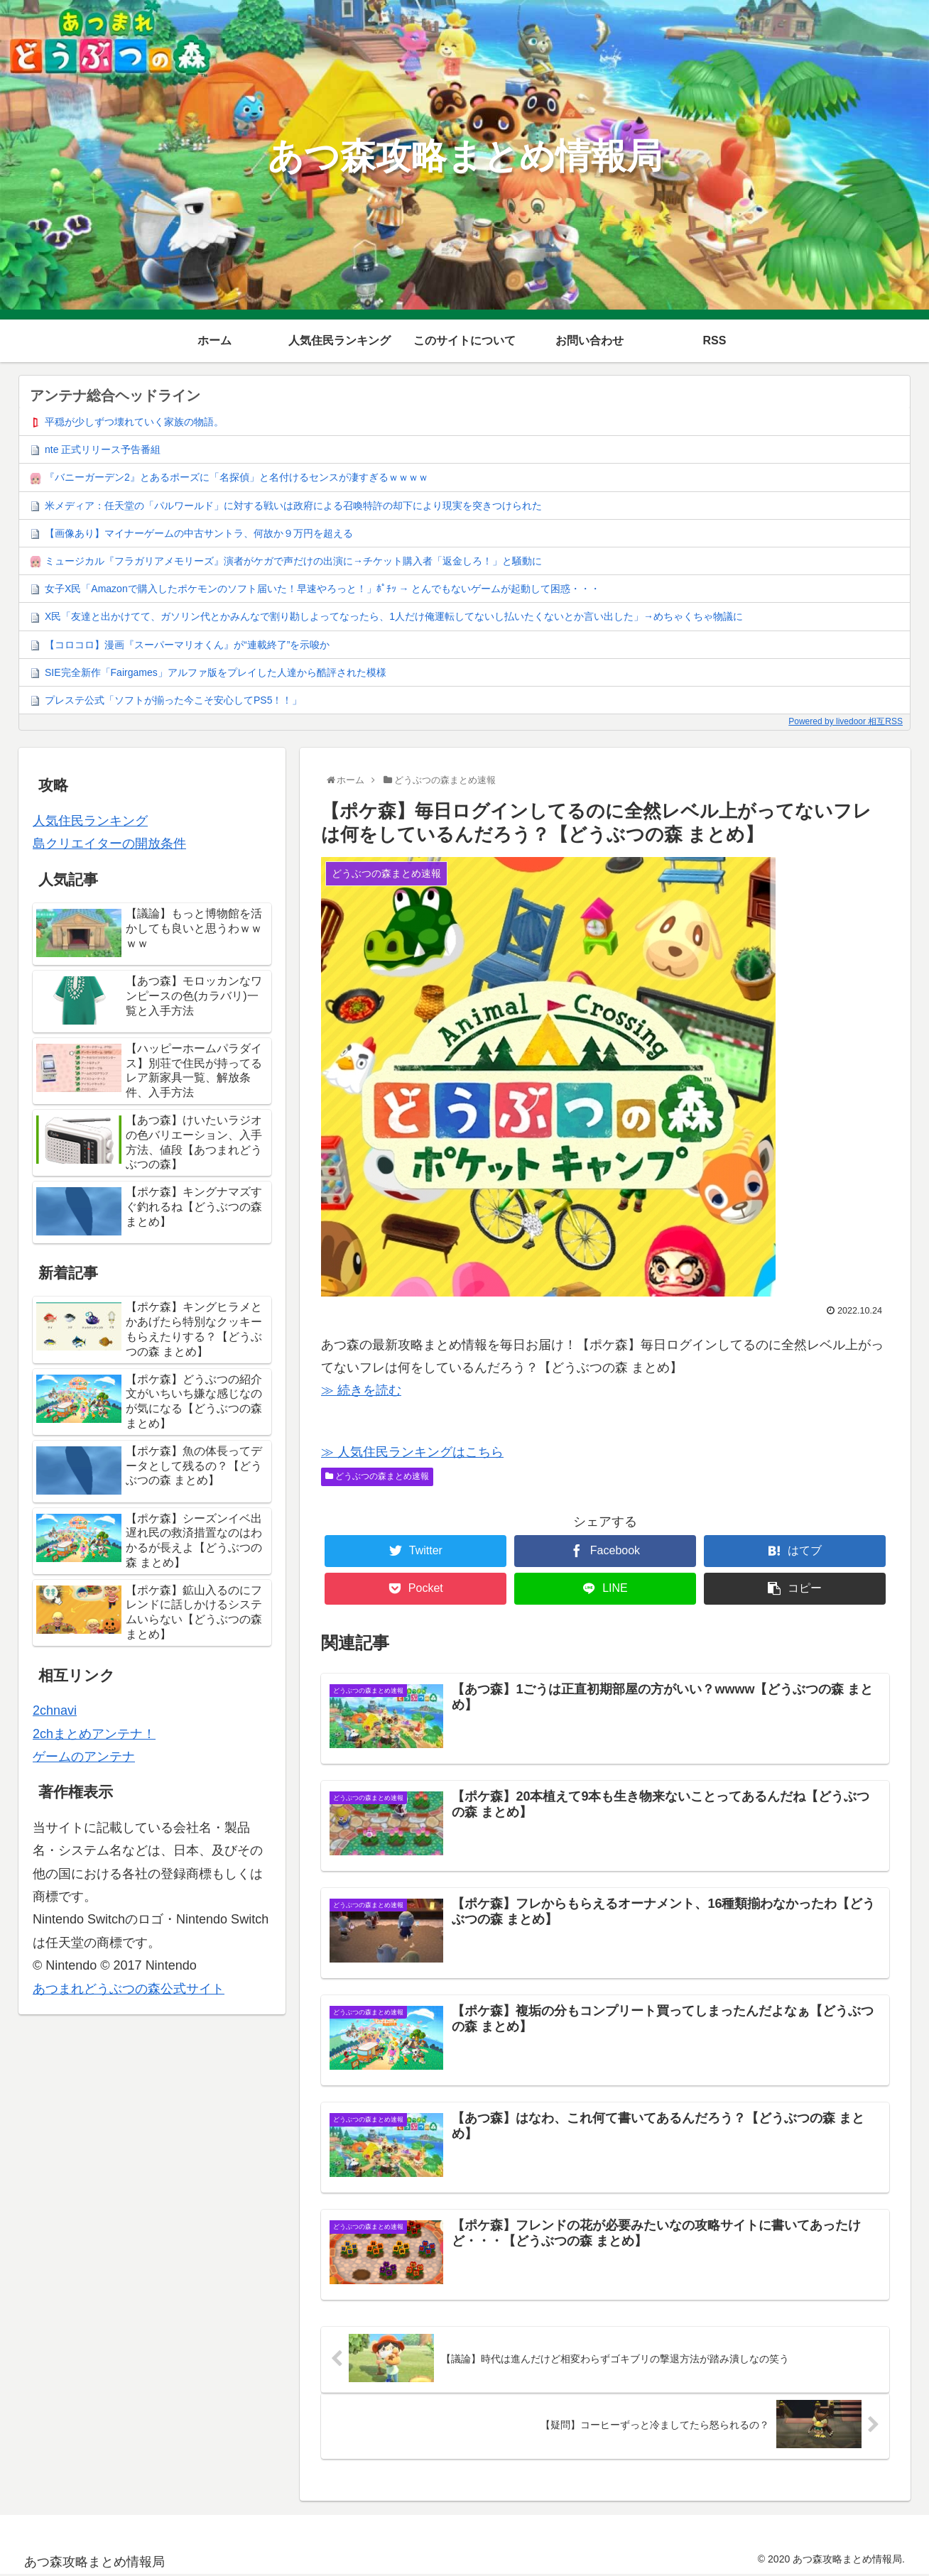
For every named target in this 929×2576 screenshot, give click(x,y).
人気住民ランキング (90, 821)
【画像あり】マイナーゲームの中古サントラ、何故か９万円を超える (199, 533)
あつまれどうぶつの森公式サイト (128, 1989)
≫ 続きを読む (361, 1390)
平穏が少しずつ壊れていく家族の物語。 (134, 421)
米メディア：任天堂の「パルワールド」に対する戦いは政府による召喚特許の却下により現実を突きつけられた (293, 505)
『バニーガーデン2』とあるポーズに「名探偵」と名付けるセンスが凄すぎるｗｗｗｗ (236, 477)
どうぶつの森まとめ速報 (377, 1476)
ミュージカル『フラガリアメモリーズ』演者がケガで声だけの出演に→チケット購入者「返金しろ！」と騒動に (293, 561)
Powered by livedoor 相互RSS (845, 721)
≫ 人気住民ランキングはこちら (412, 1452)
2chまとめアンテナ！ (94, 1734)
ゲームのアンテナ (84, 1757)
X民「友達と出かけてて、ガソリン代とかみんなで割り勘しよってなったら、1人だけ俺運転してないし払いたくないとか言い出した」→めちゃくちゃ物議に (394, 616)
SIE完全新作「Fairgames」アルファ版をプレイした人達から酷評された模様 (215, 672)
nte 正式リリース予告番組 (103, 449)
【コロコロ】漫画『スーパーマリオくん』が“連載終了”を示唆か (187, 644)
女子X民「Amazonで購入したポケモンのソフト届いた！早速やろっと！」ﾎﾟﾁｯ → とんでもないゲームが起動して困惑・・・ (322, 588)
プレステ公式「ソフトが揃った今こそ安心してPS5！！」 (173, 700)
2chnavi (55, 1710)
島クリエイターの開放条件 (109, 843)
